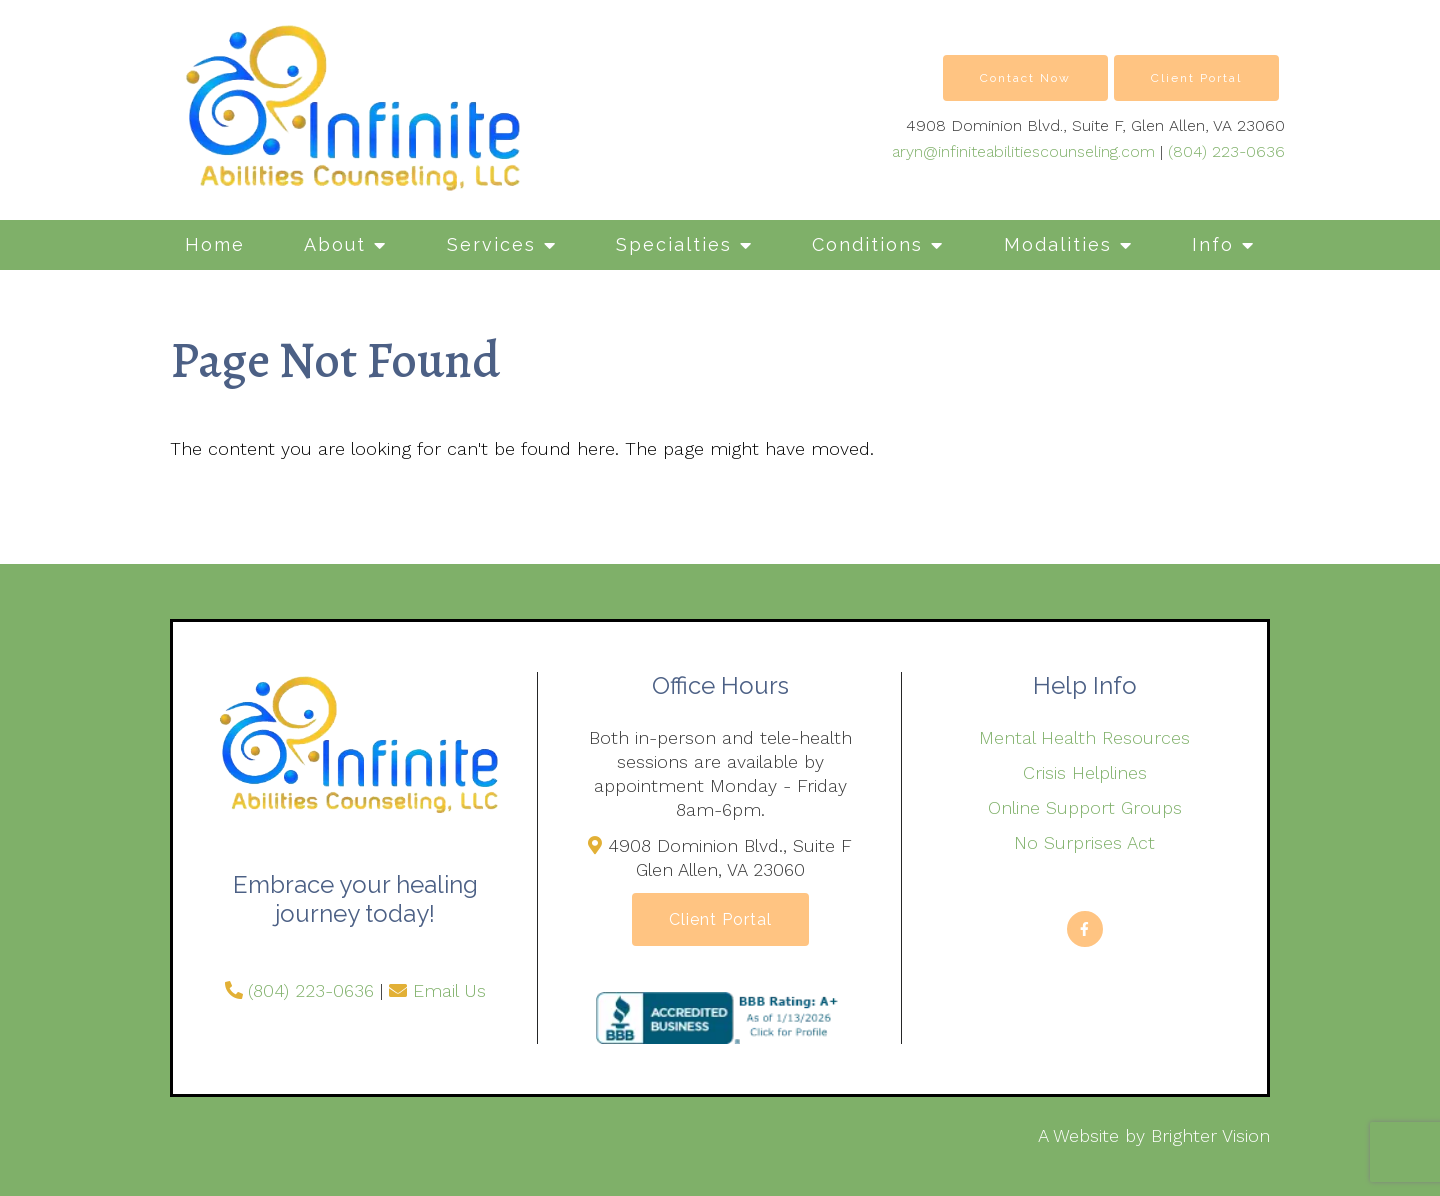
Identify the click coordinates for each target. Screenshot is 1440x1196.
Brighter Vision (1210, 1135)
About (335, 244)
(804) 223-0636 (1226, 151)
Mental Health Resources (1084, 737)
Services (491, 244)
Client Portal (1196, 78)
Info (1213, 244)
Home (215, 244)
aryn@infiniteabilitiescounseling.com (1023, 151)
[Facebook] (1085, 929)
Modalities (1058, 244)
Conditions (867, 244)
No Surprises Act (1084, 842)
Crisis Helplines (1085, 772)
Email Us (449, 990)
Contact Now (1025, 78)
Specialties (674, 244)
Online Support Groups (1085, 807)
